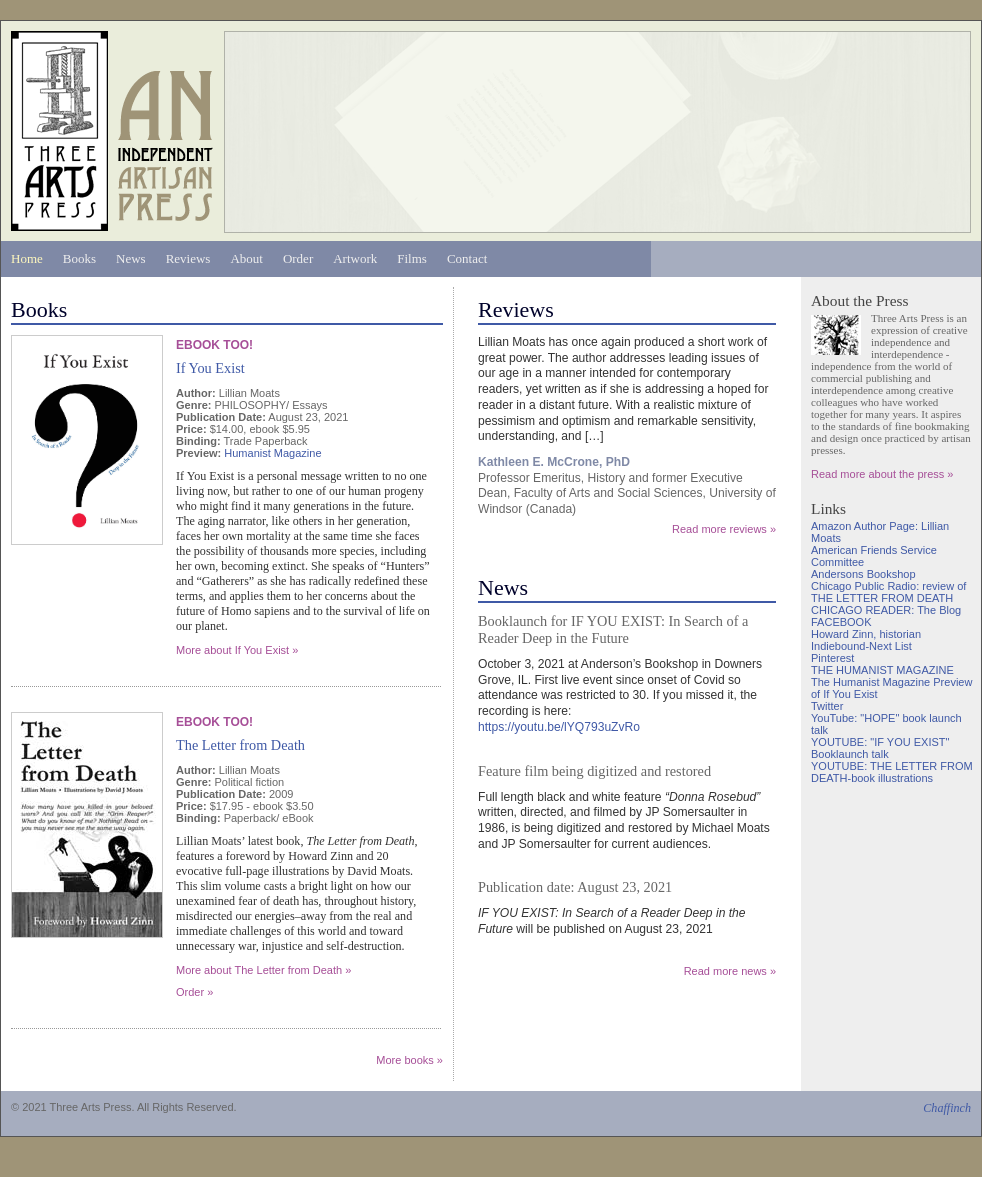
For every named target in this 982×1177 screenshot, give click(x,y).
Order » (194, 992)
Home (27, 258)
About (246, 258)
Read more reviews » (724, 529)
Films (412, 258)
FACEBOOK (841, 622)
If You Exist (210, 368)
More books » (409, 1060)
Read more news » (730, 971)
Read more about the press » (882, 474)
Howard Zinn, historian (866, 634)
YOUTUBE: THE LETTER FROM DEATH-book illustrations (892, 772)
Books (79, 258)
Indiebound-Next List (861, 646)
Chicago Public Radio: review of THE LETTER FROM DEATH (888, 592)
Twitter (827, 706)
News (131, 258)
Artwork (355, 258)
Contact (467, 258)
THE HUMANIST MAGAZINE (882, 670)
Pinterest (832, 658)
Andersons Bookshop (863, 574)
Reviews (188, 258)
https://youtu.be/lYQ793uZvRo (559, 727)
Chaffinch (947, 1108)
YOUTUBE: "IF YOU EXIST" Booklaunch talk (880, 748)
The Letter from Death (240, 745)
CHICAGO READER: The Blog (886, 610)
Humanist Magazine (272, 453)
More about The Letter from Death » (263, 970)
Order (298, 258)
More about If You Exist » (237, 650)
